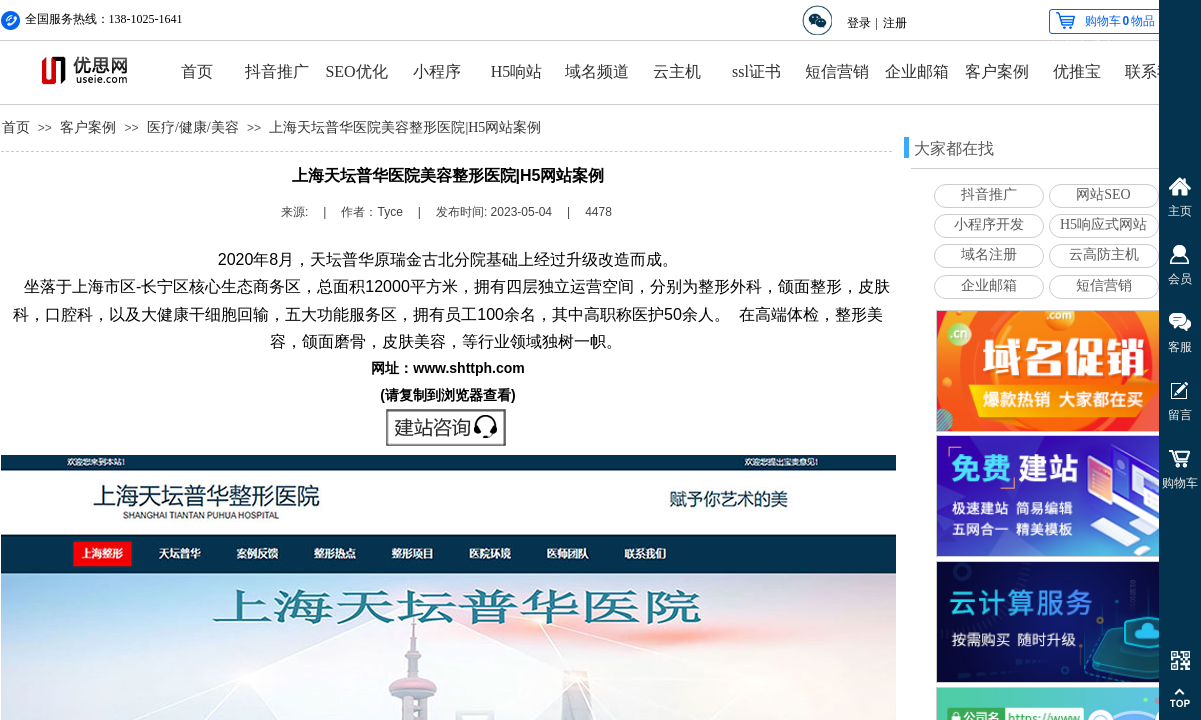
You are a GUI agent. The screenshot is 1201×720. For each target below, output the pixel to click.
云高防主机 (1104, 254)
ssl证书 (756, 71)
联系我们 (1157, 71)
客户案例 (997, 71)
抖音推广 (277, 71)
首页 (197, 71)
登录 (859, 23)
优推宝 (1077, 71)
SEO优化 (356, 71)
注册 (895, 23)
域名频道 (597, 71)
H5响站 (517, 71)
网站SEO (1103, 194)
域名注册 (989, 254)
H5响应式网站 (1103, 224)
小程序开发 (989, 224)
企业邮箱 (917, 71)
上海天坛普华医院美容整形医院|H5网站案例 (405, 127)
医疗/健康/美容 (193, 127)
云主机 (677, 71)
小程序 (437, 71)
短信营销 (837, 71)
